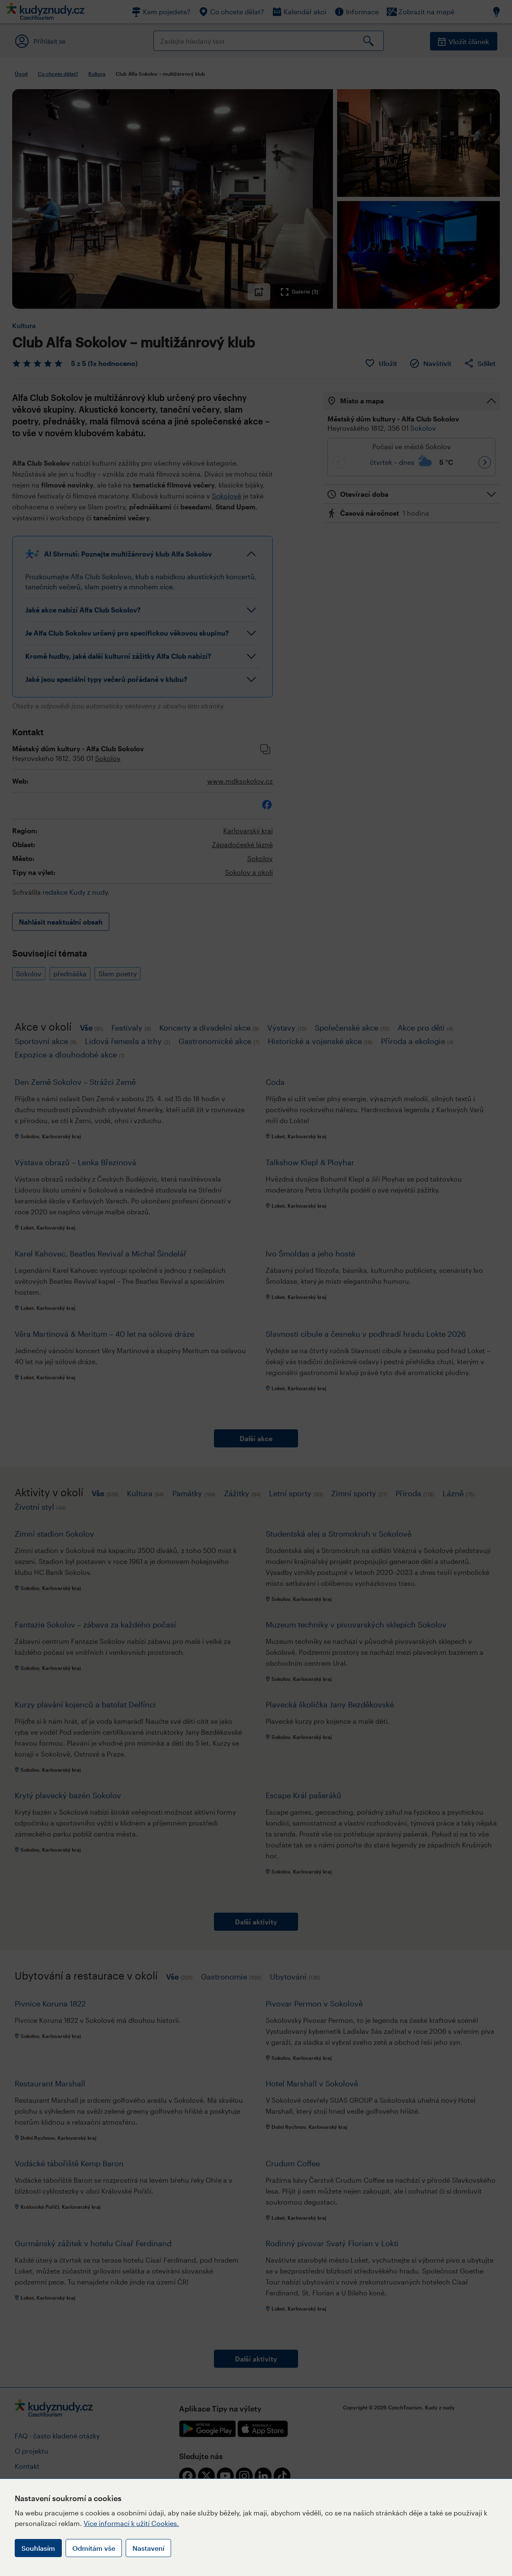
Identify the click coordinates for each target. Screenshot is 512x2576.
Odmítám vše (93, 2548)
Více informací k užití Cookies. (131, 2523)
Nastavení (148, 2548)
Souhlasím (38, 2548)
